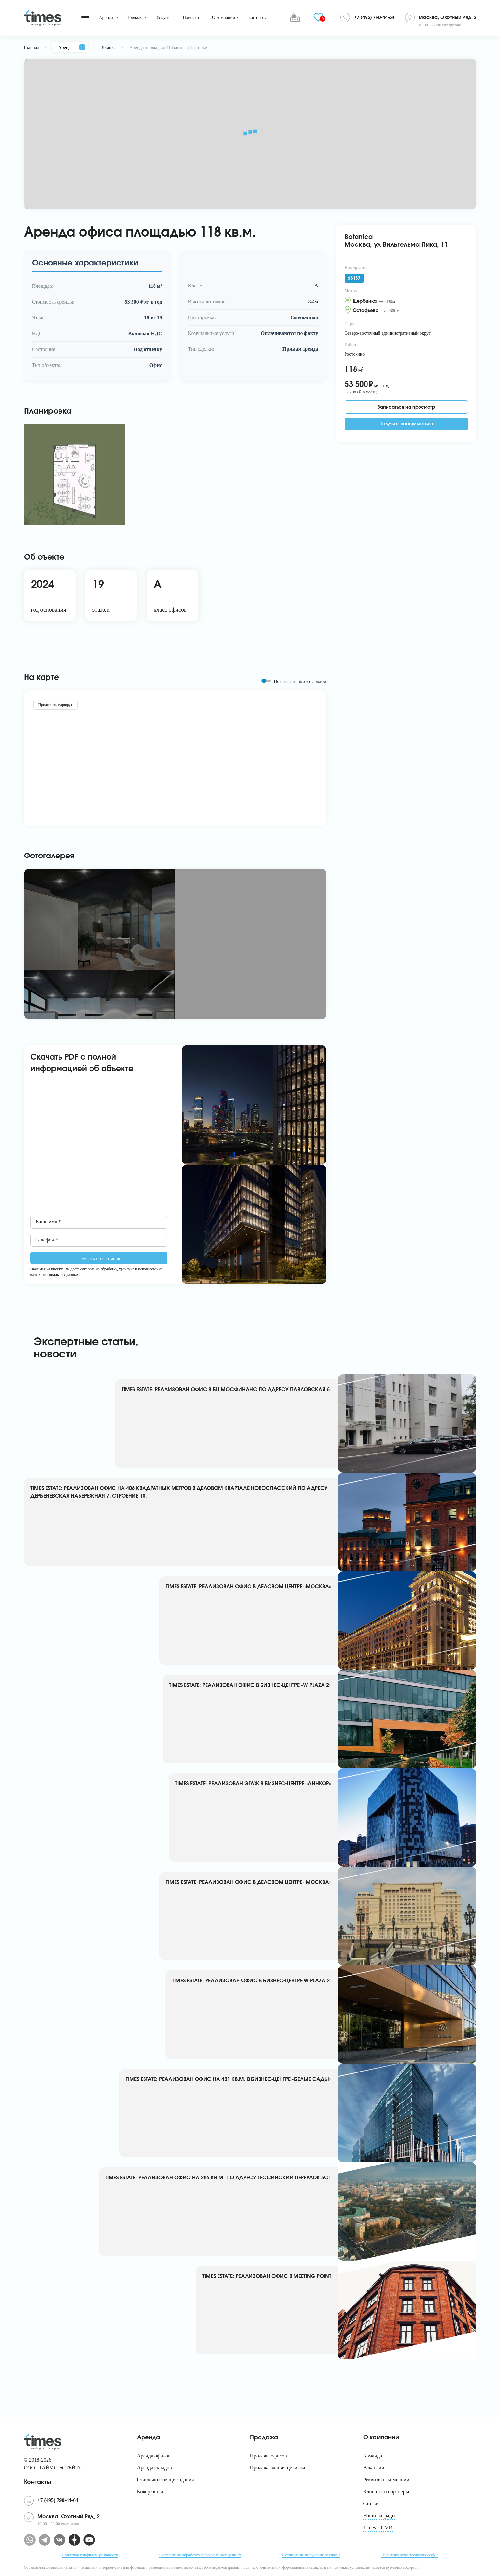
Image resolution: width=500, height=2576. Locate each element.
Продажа (135, 17)
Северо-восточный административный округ (388, 333)
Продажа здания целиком (277, 2467)
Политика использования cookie (409, 2554)
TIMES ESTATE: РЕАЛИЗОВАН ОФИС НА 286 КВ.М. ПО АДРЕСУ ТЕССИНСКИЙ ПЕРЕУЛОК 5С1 (218, 2177)
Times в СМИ (378, 2527)
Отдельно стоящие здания (165, 2479)
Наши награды (379, 2515)
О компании (223, 17)
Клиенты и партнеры (386, 2491)
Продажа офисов (268, 2455)
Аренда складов (154, 2467)
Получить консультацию (406, 424)
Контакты (257, 17)
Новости (191, 17)
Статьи (370, 2503)
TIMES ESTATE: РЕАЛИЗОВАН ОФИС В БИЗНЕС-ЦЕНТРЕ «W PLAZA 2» (250, 1685)
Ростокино (355, 354)
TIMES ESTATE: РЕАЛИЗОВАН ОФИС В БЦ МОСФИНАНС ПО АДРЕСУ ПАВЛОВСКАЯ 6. (226, 1389)
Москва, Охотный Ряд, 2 (447, 17)
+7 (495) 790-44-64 (374, 17)
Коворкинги (150, 2491)
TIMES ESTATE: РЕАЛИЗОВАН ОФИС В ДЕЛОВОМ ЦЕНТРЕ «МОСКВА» (248, 1586)
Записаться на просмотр (406, 407)
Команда (372, 2455)
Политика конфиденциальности (90, 2554)
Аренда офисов (154, 2455)
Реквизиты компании (386, 2479)
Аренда (106, 17)
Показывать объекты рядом (300, 681)
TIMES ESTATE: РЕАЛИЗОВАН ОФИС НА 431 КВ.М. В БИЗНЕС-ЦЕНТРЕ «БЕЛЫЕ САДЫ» (228, 2079)
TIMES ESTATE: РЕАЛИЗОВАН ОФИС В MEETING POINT (266, 2276)
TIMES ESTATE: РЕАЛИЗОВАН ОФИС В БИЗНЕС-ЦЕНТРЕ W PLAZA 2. (251, 1980)
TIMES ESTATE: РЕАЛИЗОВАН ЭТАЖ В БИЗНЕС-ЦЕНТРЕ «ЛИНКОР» (253, 1783)
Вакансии (373, 2467)
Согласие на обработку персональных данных (200, 2554)
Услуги (163, 17)
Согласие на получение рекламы (311, 2554)
